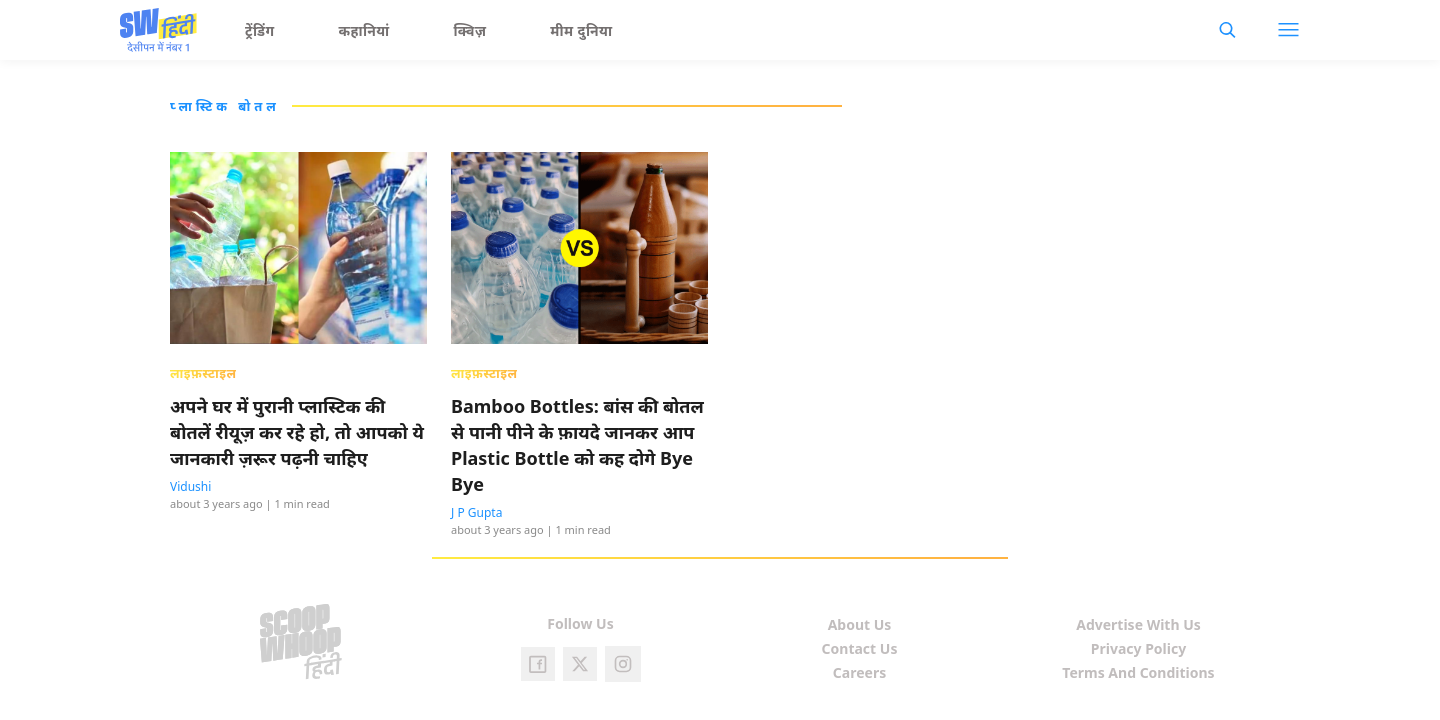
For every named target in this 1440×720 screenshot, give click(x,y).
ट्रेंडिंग (260, 30)
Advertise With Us (1138, 624)
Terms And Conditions (1138, 672)
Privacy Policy (1138, 648)
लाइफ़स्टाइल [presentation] (203, 373)
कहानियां (364, 30)
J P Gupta (476, 512)
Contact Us (860, 648)
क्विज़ (470, 30)
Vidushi (190, 486)
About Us (860, 624)
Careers (859, 672)
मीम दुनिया (581, 30)
